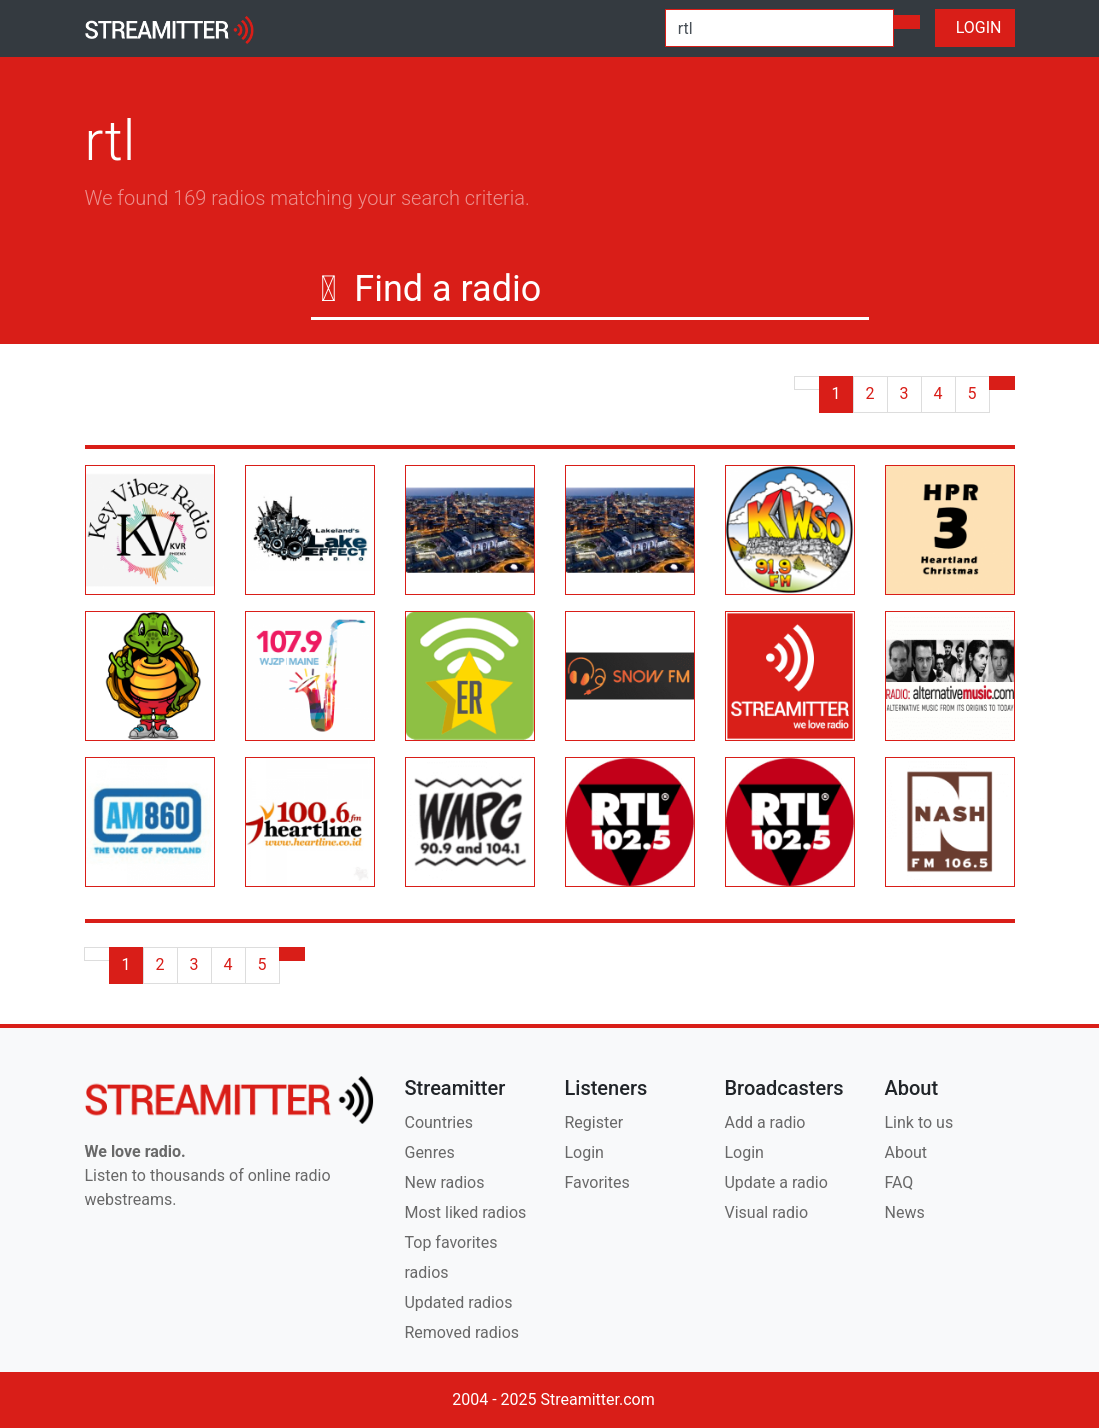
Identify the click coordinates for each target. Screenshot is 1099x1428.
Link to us (918, 1122)
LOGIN (975, 27)
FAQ (898, 1182)
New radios (444, 1182)
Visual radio (766, 1212)
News (904, 1212)
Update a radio (775, 1182)
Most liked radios (465, 1212)
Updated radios (458, 1302)
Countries (438, 1122)
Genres (429, 1152)
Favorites (596, 1182)
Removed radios (461, 1332)
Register (593, 1122)
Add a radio (764, 1122)
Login (583, 1152)
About (905, 1152)
